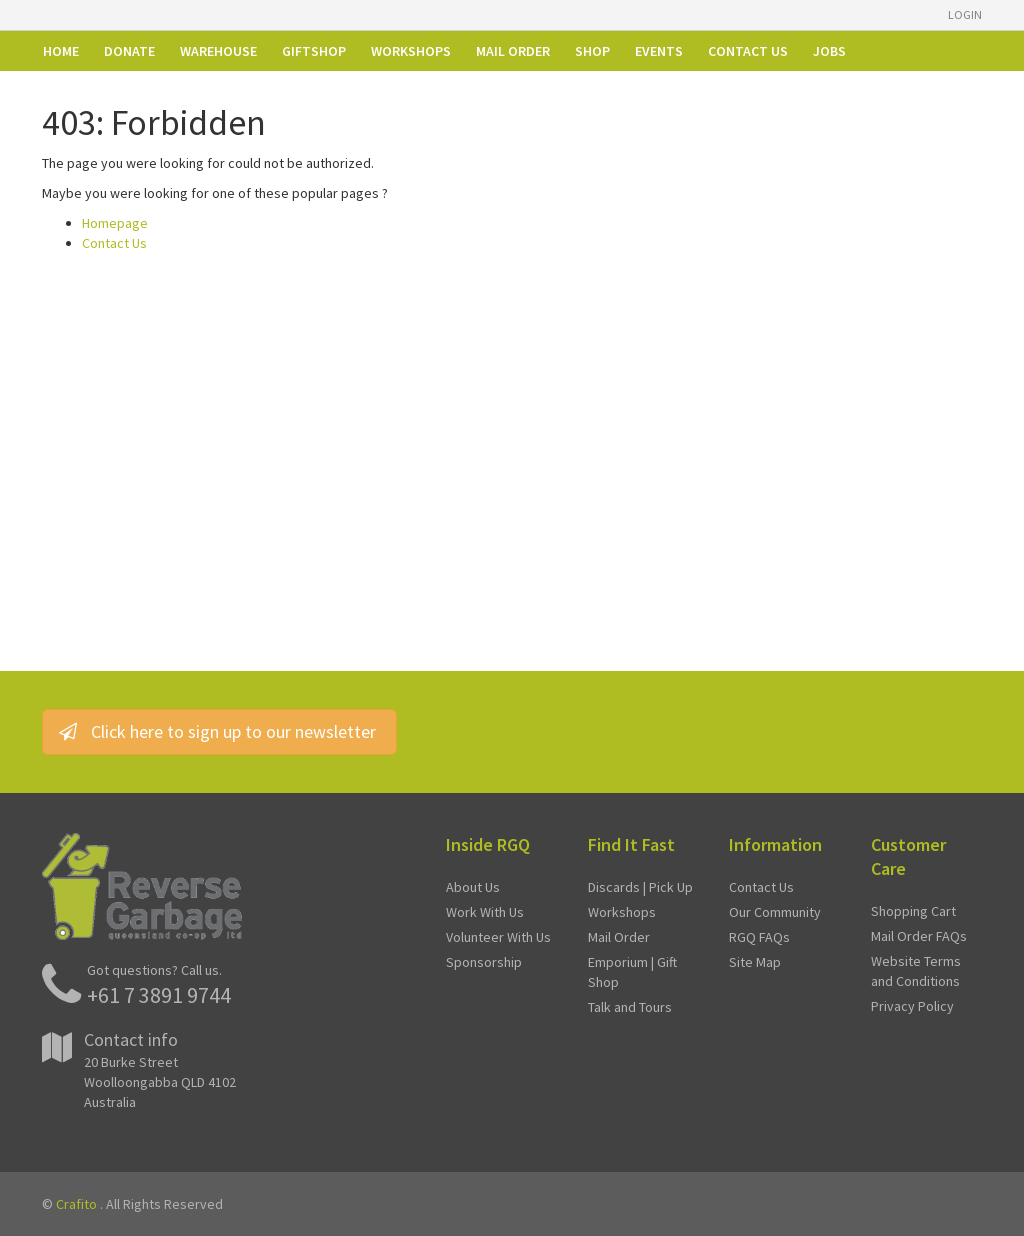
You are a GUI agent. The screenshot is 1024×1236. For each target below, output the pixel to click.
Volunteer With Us (498, 937)
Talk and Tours (630, 1007)
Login (965, 14)
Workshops (622, 912)
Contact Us (114, 243)
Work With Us (485, 912)
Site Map (755, 962)
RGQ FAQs (759, 937)
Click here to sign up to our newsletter (219, 731)
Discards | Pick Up (640, 887)
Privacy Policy (912, 1006)
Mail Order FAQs (919, 936)
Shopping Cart (913, 911)
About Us (473, 887)
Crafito (76, 1204)
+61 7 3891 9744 (159, 995)
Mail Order (619, 937)
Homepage (115, 223)
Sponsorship (484, 962)
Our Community (775, 912)
